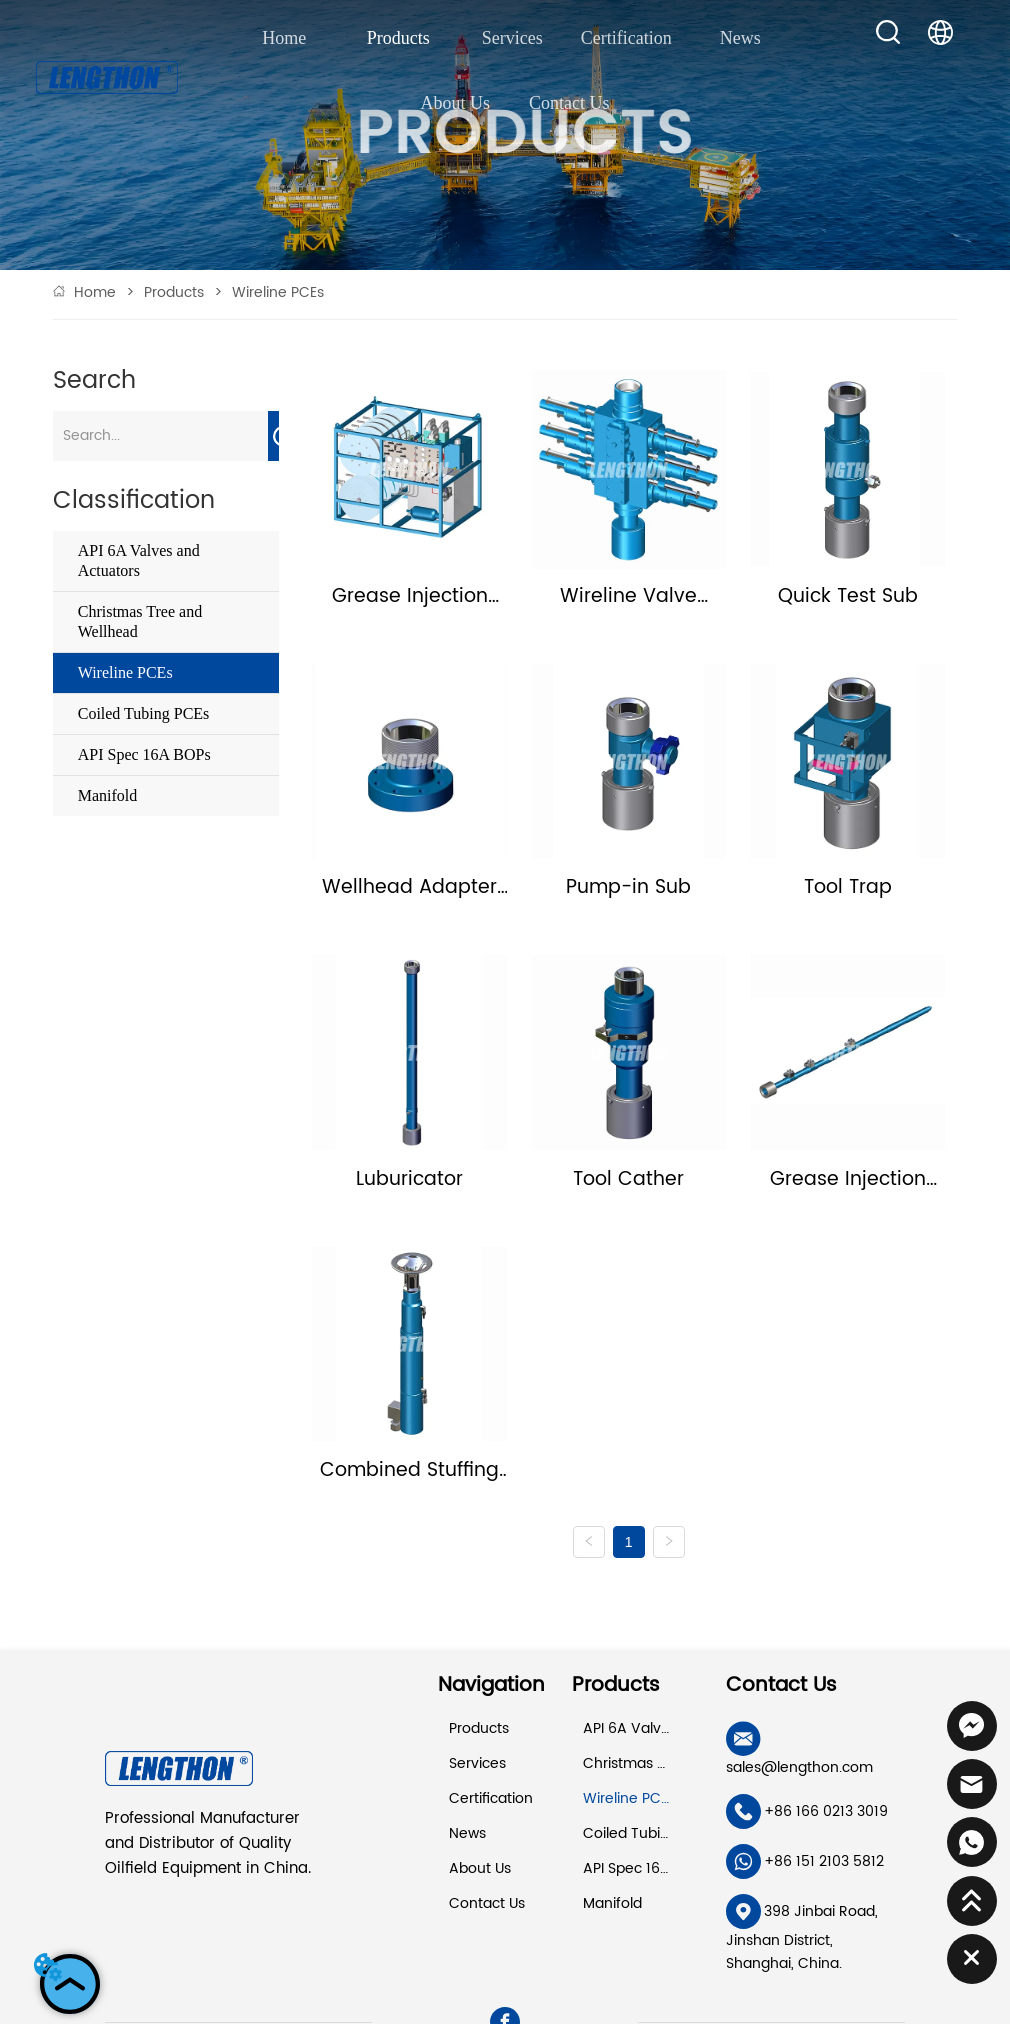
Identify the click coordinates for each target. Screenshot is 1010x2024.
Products (174, 292)
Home (95, 292)
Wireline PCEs (276, 292)
